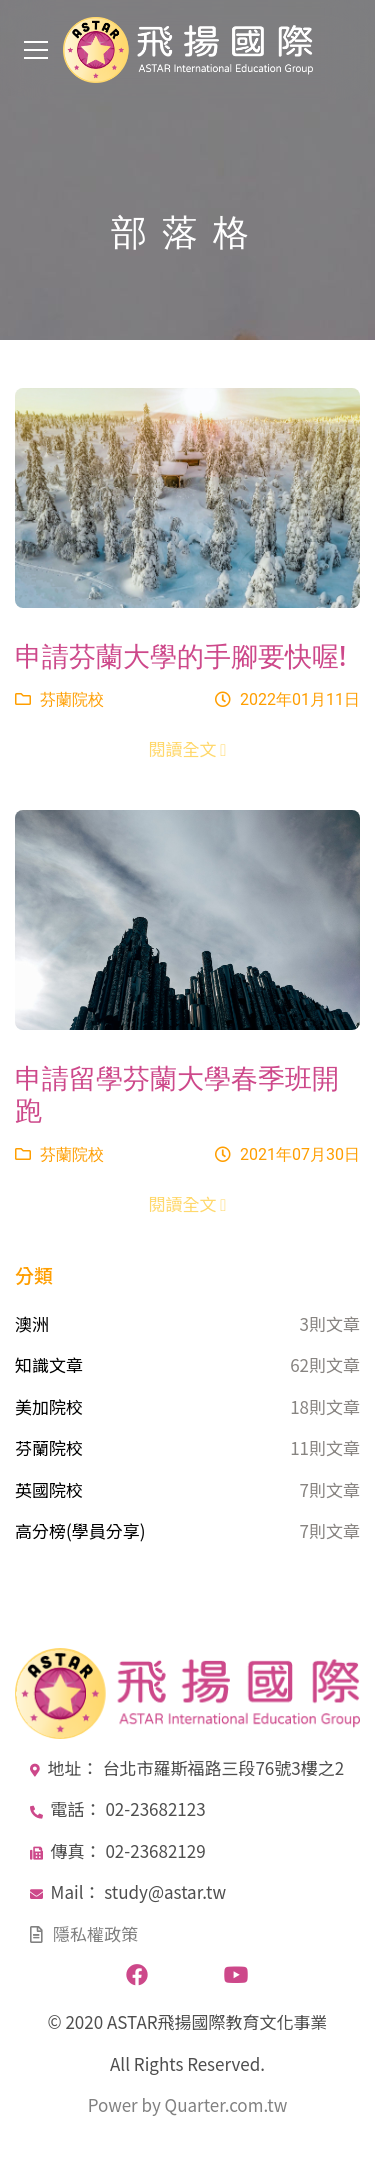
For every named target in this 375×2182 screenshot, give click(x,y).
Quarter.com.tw (226, 2104)
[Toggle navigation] (36, 50)
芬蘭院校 (59, 699)
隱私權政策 (95, 1933)
